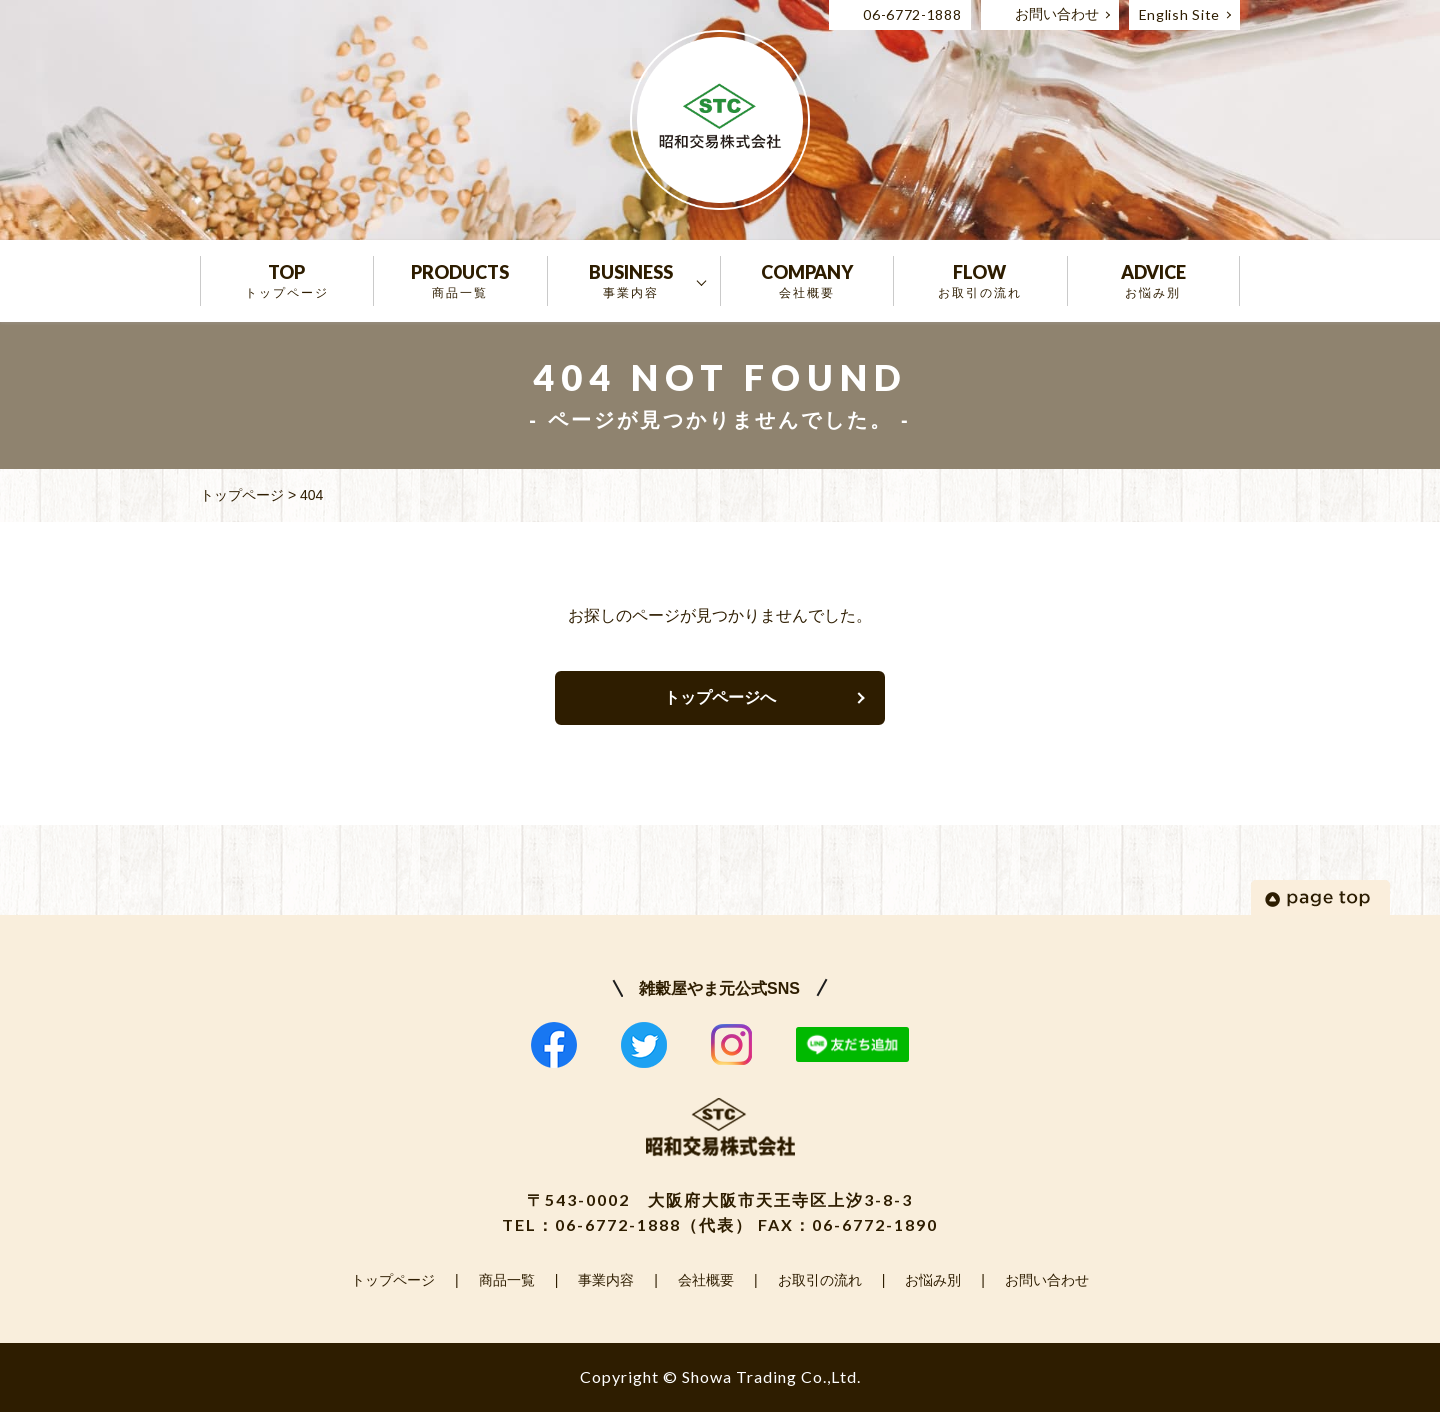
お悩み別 (933, 1280)
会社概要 (706, 1280)
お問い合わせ (1057, 14)
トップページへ (720, 697)
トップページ (393, 1280)
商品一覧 (507, 1280)
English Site (1179, 14)
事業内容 (606, 1280)
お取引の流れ (820, 1280)
